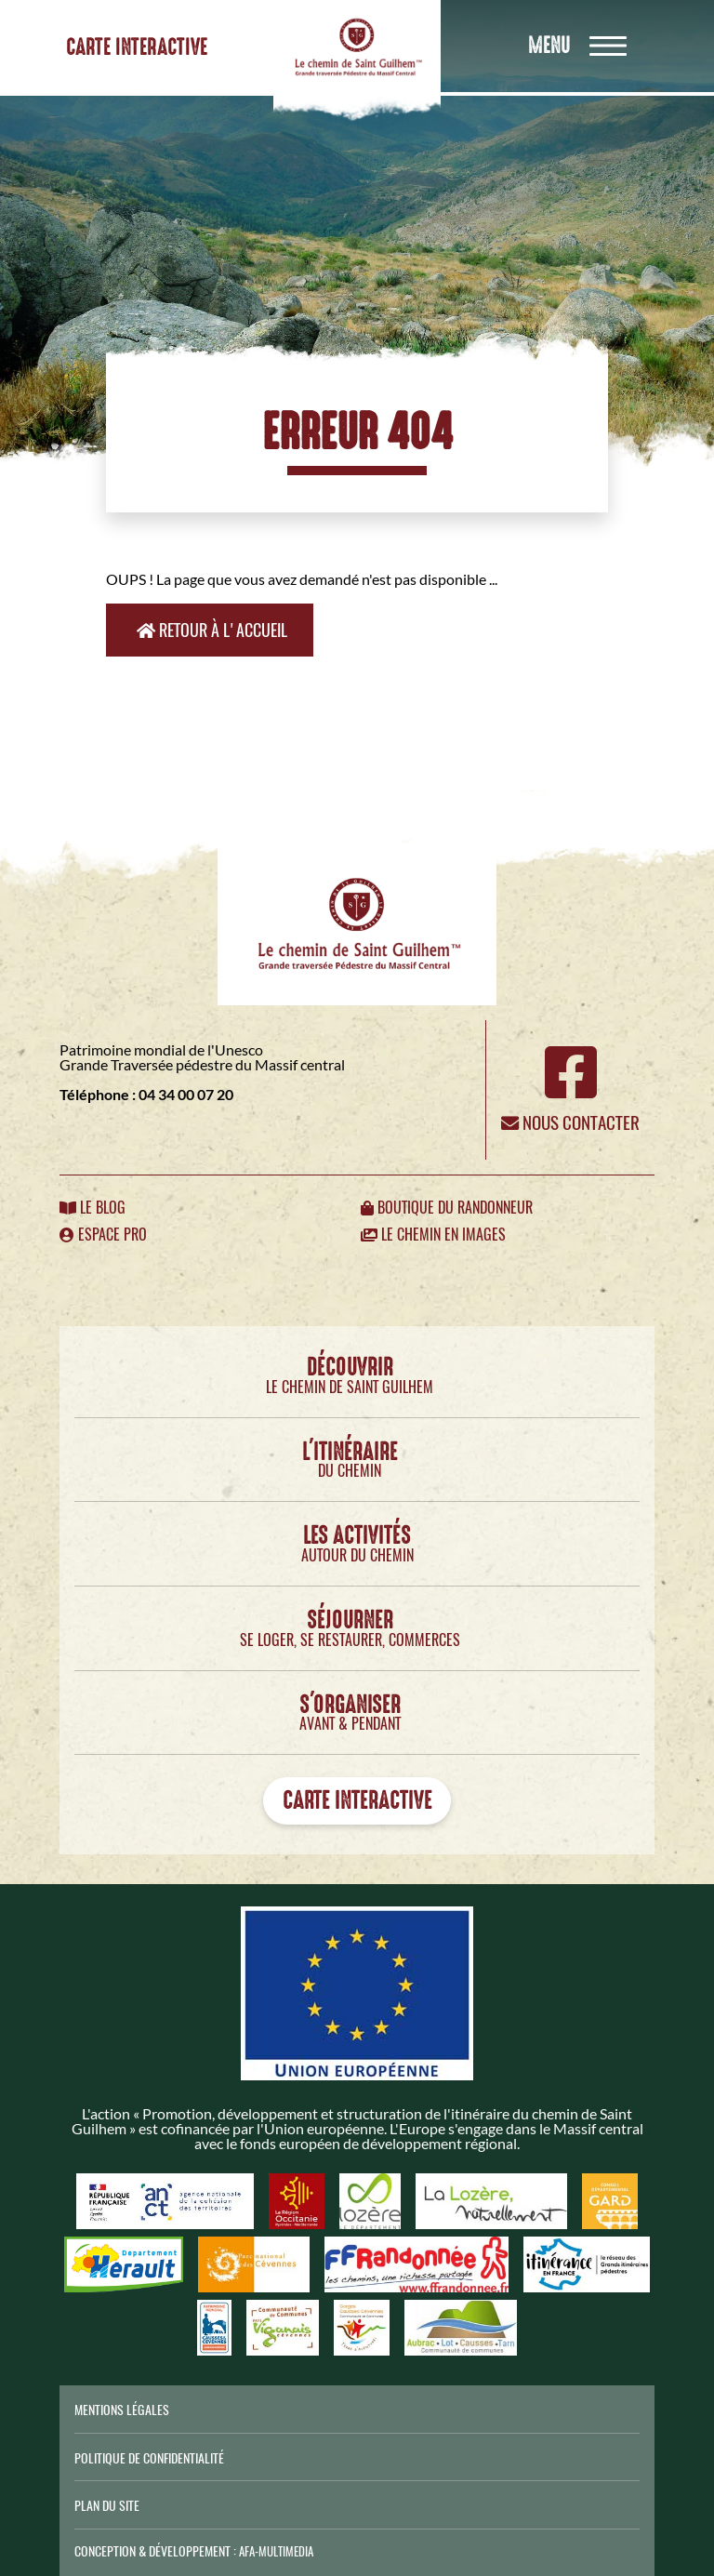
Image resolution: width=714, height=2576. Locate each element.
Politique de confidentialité (149, 2458)
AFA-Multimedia (276, 2551)
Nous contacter (570, 1122)
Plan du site (106, 2505)
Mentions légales (121, 2409)
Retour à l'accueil (212, 630)
